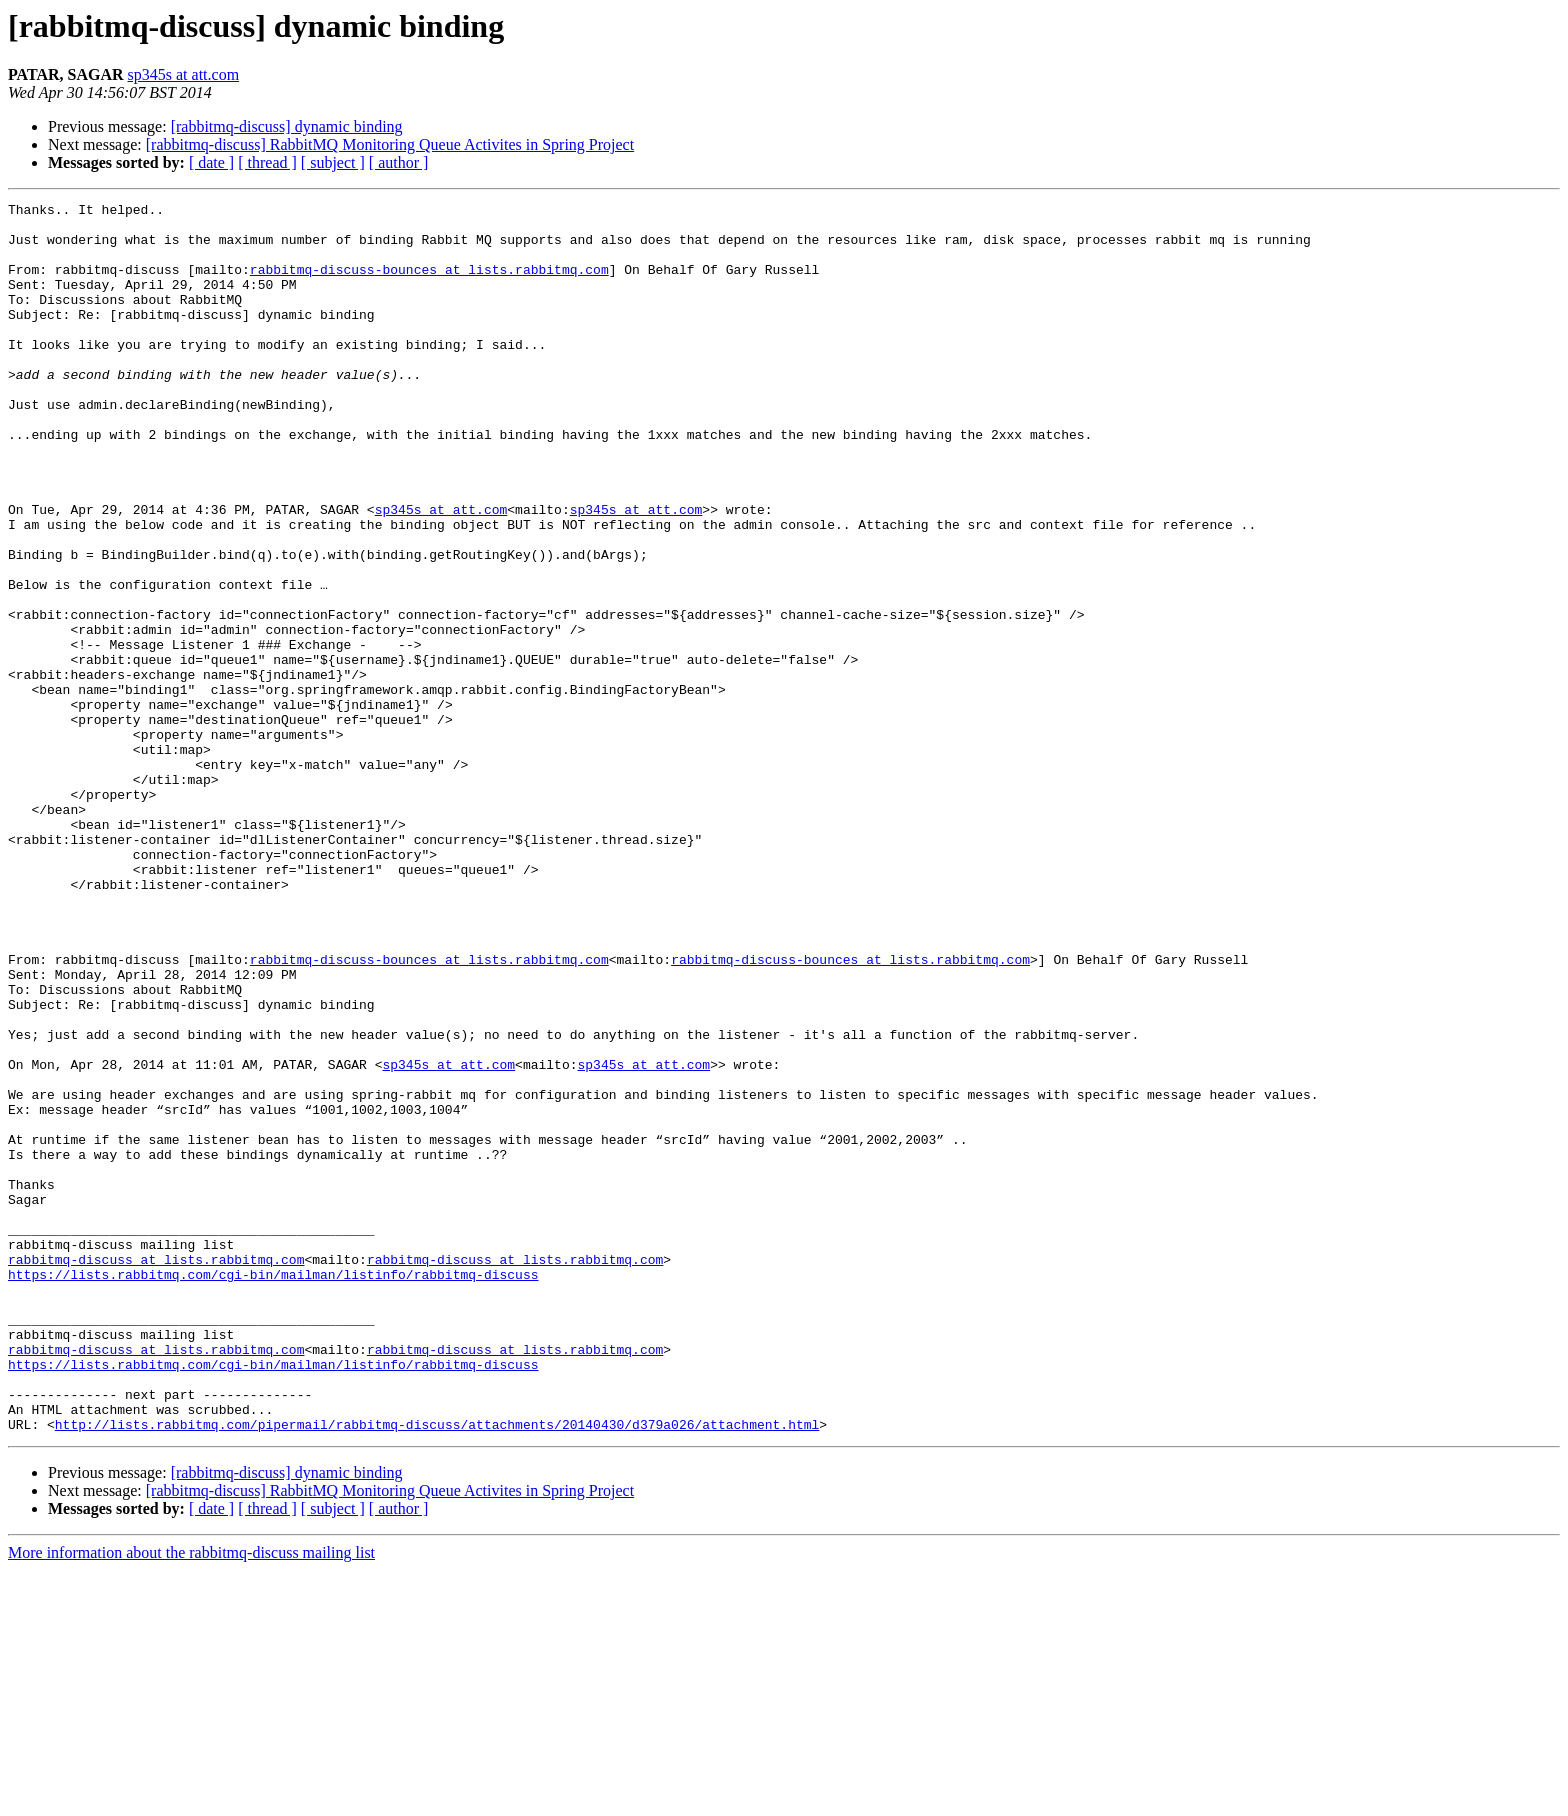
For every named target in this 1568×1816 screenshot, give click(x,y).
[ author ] (399, 162)
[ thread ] (267, 162)
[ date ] (211, 162)
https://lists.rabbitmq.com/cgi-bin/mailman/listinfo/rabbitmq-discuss (273, 1490)
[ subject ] (333, 162)
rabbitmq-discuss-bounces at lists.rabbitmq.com (429, 284)
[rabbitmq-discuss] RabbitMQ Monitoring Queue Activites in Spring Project (390, 144)
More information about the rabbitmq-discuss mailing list (191, 1798)
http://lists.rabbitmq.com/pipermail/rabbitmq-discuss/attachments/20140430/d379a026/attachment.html (437, 1670)
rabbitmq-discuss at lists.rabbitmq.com (156, 1472)
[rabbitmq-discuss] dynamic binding (287, 126)
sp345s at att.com (184, 74)
